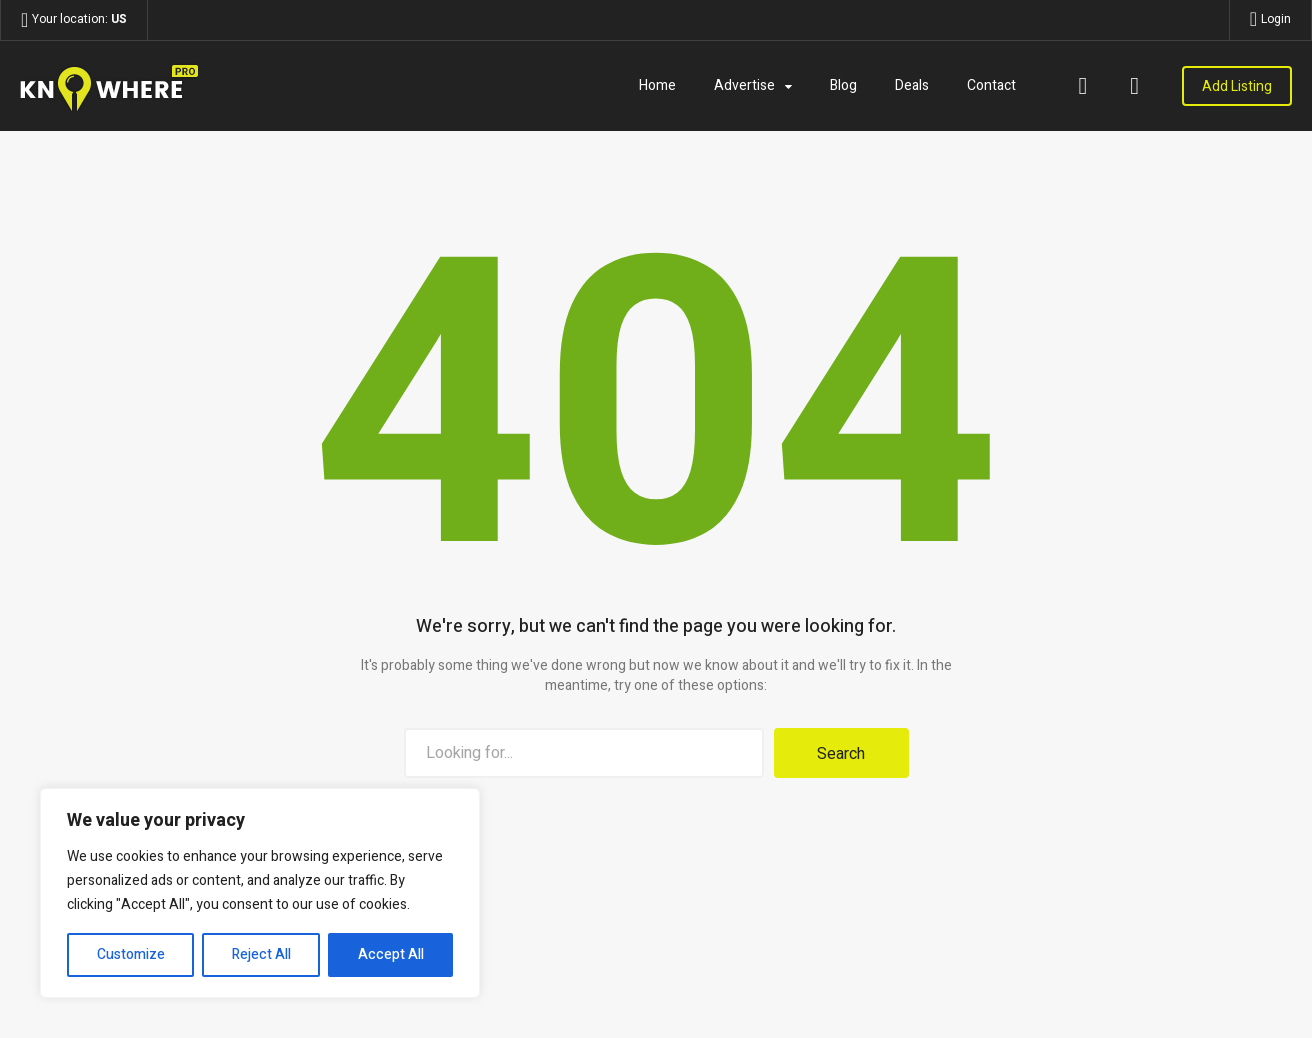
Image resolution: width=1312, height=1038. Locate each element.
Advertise (744, 85)
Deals (912, 85)
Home (657, 85)
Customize (131, 954)
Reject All (261, 954)
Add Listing (1237, 86)
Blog (843, 85)
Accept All (391, 954)
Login (1276, 19)
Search (841, 754)
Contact (991, 85)
